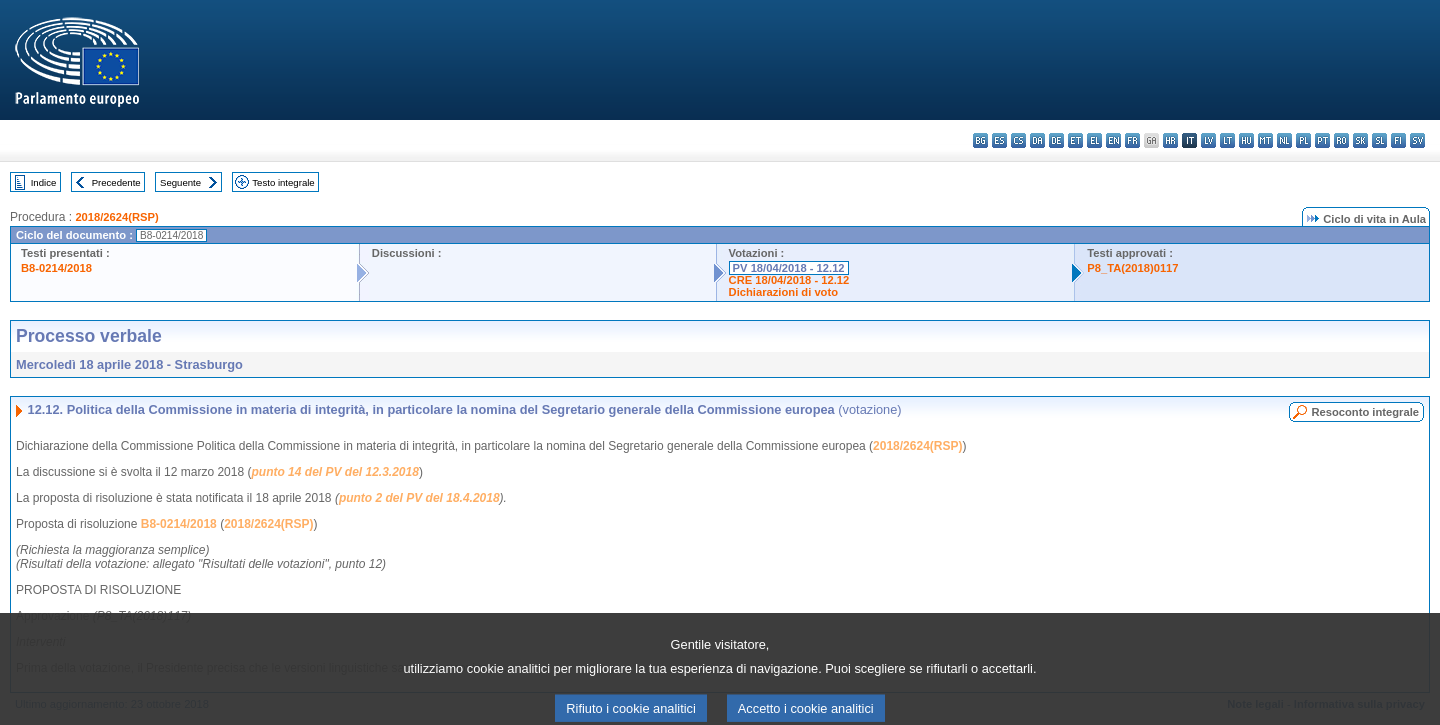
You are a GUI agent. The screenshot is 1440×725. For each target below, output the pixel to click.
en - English (1113, 140)
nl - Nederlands (1284, 140)
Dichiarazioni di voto (783, 292)
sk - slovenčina (1360, 140)
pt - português (1322, 140)
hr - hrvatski (1170, 140)
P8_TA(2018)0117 (1132, 268)
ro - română (1341, 140)
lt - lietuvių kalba (1227, 140)
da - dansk (1037, 140)
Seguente (180, 182)
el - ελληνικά (1094, 140)
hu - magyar (1246, 140)
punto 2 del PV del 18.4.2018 (419, 498)
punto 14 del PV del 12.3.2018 (334, 472)
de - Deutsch (1056, 140)
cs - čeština (1018, 140)
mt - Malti (1265, 140)
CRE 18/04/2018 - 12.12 (789, 280)
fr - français (1132, 140)
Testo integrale (283, 182)
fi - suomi (1398, 140)
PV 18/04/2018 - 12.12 (789, 268)
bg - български (980, 140)
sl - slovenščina (1379, 140)
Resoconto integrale (1365, 412)
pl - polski (1303, 140)
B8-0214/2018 (56, 268)
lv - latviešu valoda (1208, 140)
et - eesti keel (1075, 140)
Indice (44, 182)
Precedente (116, 182)
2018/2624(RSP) (116, 217)
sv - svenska (1417, 140)
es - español (999, 140)
